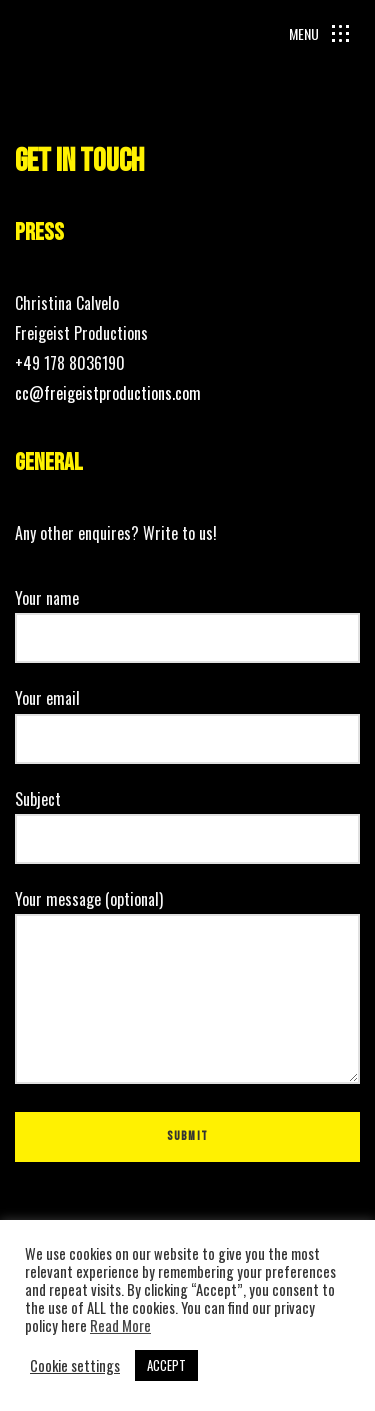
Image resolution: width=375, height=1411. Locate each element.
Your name (187, 618)
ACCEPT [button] (166, 1365)
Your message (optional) (187, 988)
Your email (187, 718)
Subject (187, 819)
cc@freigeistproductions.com (108, 393)
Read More (120, 1326)
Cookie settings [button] (75, 1366)
